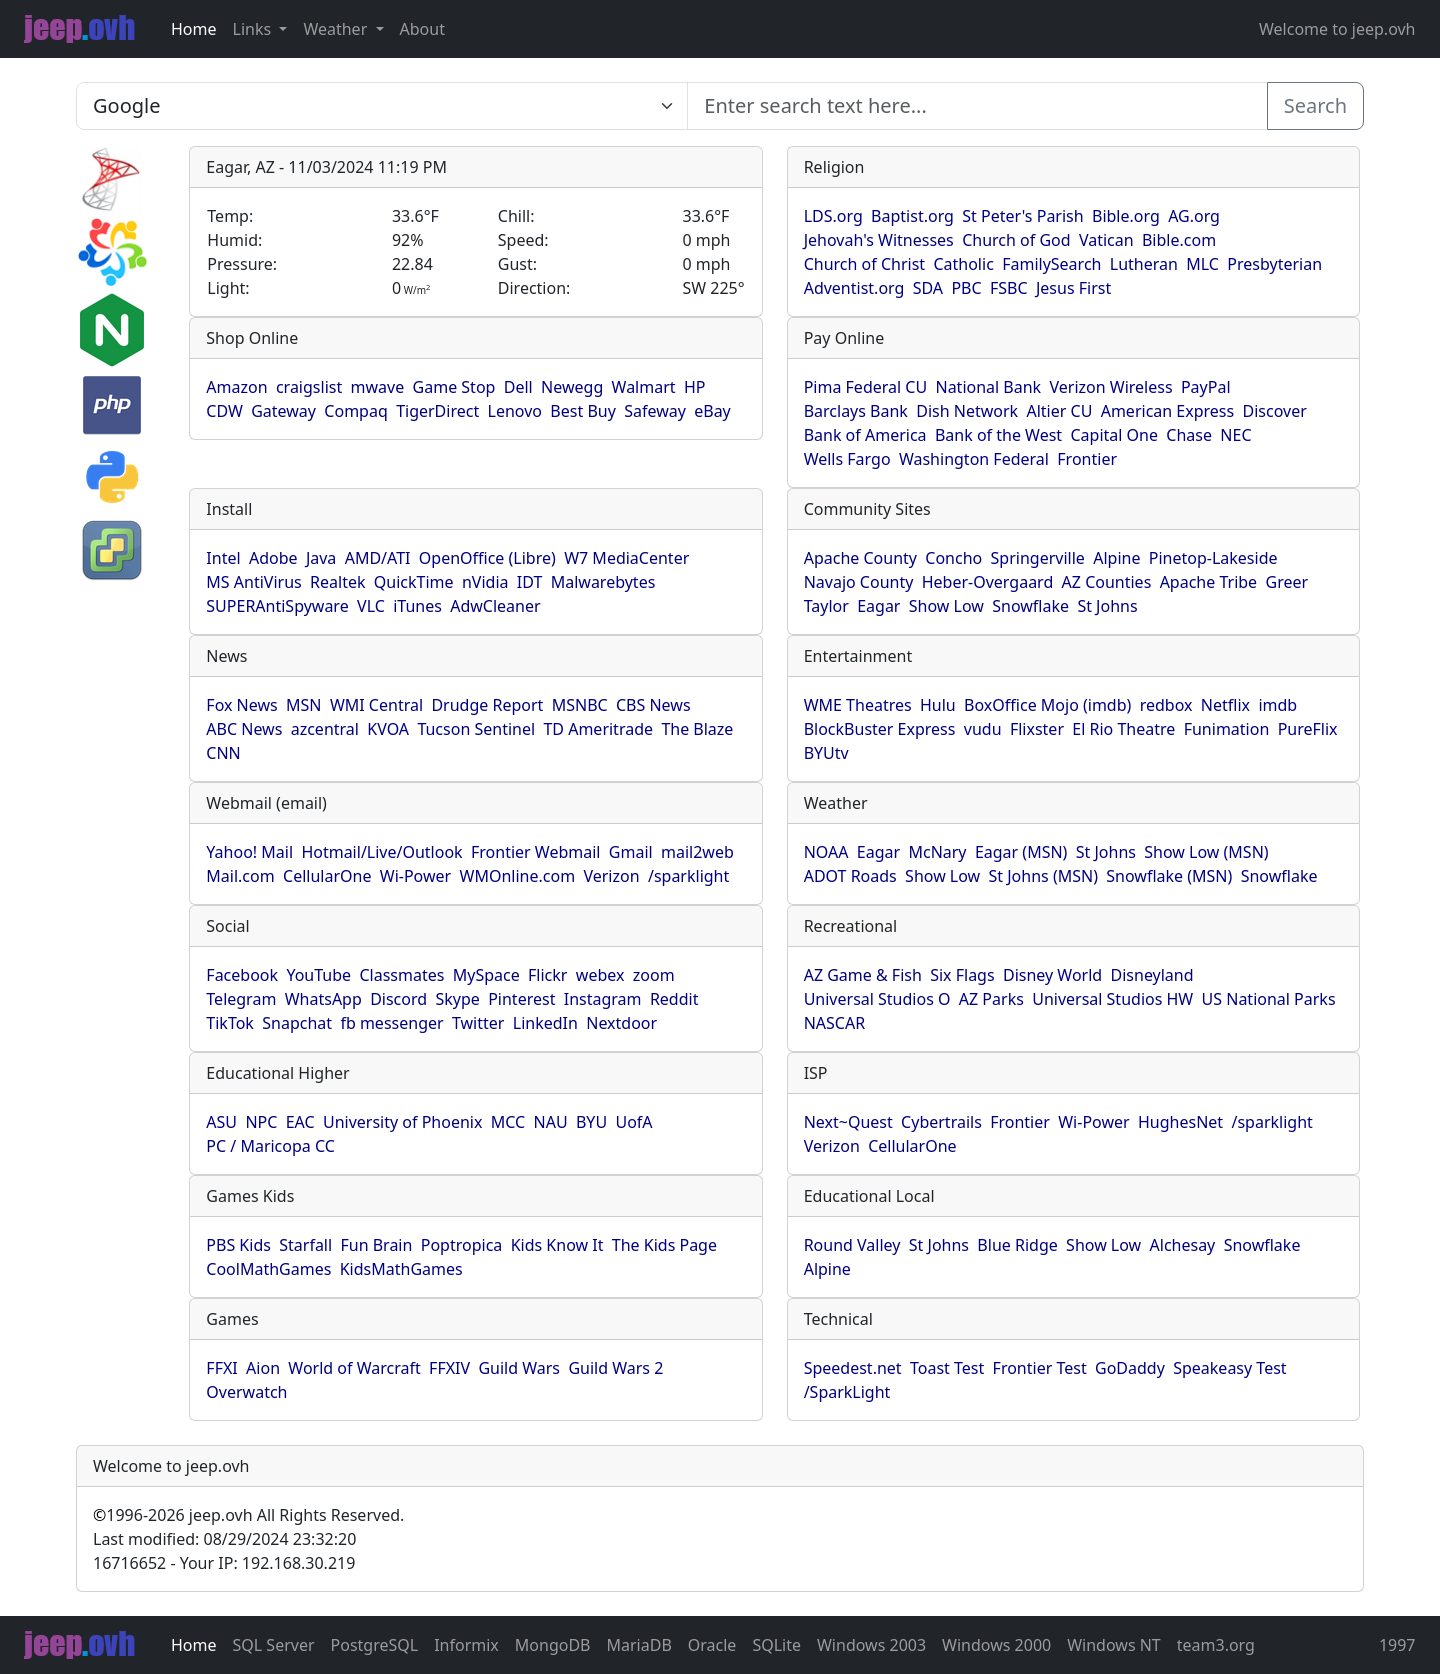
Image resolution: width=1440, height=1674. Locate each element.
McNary (937, 852)
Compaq (355, 411)
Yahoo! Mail (249, 852)
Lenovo (515, 411)
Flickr (547, 975)
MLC (1202, 264)
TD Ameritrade (598, 729)
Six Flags (962, 975)
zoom (654, 975)
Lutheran (1144, 264)
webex (600, 975)
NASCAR (834, 1023)
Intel (223, 558)
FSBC (1009, 288)
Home (194, 29)
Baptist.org (912, 216)
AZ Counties (1107, 582)
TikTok (230, 1023)
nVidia (485, 582)
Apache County (860, 558)
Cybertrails (941, 1122)
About (422, 29)
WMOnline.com (518, 876)
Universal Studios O (877, 999)
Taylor (826, 606)
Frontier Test (1040, 1368)
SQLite (776, 1645)
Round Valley (852, 1245)
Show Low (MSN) (1206, 852)
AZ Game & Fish (863, 975)
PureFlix (1308, 729)
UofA (633, 1122)
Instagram (603, 999)
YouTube (318, 975)
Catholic (963, 264)
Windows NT (1114, 1645)
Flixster (1037, 729)
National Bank (988, 387)
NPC (261, 1122)
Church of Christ (864, 264)
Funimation (1227, 729)
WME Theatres (858, 705)
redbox (1166, 705)
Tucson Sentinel (476, 729)
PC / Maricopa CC (270, 1146)
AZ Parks (991, 999)
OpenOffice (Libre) (487, 558)
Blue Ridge (1017, 1245)
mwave (378, 387)
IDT (530, 582)
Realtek (337, 582)
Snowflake (1030, 606)
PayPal (1206, 387)
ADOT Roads (850, 876)
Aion (263, 1368)
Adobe (273, 558)
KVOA (388, 729)
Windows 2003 (871, 1645)
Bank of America (865, 435)
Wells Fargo (847, 459)
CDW (224, 411)
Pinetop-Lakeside (1213, 558)
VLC (371, 606)
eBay (712, 411)
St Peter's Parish (1022, 216)
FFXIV (449, 1368)
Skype (457, 999)
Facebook (242, 975)
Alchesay (1183, 1245)
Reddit (674, 999)
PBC (966, 288)
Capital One (1114, 435)
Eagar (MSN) (1021, 852)
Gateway (283, 411)
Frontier (1087, 459)
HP (695, 387)
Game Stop (454, 387)
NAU (551, 1122)
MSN (303, 705)
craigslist (309, 387)
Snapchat (297, 1023)
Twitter (478, 1023)
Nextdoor (621, 1023)
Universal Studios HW (1112, 999)
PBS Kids (238, 1245)
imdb (1277, 705)
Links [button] (254, 29)
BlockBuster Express (880, 729)
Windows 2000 (996, 1645)
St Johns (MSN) (1043, 876)
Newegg (572, 387)
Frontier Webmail (535, 852)
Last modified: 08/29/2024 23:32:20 (224, 1539)
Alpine (1116, 558)
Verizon (611, 876)
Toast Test (947, 1368)
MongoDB (553, 1645)
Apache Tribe (1209, 582)
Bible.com (1179, 240)
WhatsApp (323, 999)
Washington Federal (974, 459)
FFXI (221, 1368)
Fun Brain (376, 1245)
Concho (953, 558)
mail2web (697, 852)
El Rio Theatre (1123, 729)
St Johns (1107, 606)
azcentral (325, 729)
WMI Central (376, 705)
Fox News (241, 705)
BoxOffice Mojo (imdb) (1047, 705)
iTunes (417, 606)
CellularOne (327, 876)
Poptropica (462, 1245)
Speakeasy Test (1229, 1368)
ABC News (244, 729)
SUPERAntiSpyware (277, 606)
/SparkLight (847, 1392)
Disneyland (1152, 975)
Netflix (1225, 705)
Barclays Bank (856, 411)
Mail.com (240, 876)
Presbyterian (1274, 264)
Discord (398, 999)
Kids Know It (557, 1245)
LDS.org (833, 216)
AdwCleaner (495, 606)
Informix (466, 1645)
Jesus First (1073, 288)
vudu (983, 729)
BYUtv (826, 753)
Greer (1286, 582)
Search (1315, 105)
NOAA (826, 852)
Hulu (938, 705)
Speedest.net (853, 1368)
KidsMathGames (401, 1269)
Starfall (305, 1245)
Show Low (946, 606)
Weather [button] (337, 29)
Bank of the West (998, 435)
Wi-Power (415, 876)
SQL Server (274, 1645)
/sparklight (688, 876)
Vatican (1106, 240)
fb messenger (391, 1023)
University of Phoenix (402, 1122)
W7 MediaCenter (626, 558)
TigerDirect (437, 411)
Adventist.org (854, 288)
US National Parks (1269, 999)
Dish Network (967, 411)
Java (321, 558)
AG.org (1194, 216)
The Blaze (697, 729)
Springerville (1038, 558)
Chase (1189, 435)
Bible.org (1126, 216)
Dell (518, 387)
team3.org (1216, 1645)
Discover (1275, 411)
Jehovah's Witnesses (879, 240)
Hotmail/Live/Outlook (381, 852)
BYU (591, 1122)
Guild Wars (519, 1368)
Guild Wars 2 (615, 1368)
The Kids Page (664, 1245)
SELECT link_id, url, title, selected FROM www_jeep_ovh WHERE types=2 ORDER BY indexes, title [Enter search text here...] (382, 106)
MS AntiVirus (253, 582)
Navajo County (859, 582)
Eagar (878, 606)
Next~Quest (848, 1122)
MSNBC (580, 705)
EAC (300, 1122)
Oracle (712, 1645)
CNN (223, 753)
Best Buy (582, 411)
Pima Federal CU (865, 387)
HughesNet (1180, 1122)
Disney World (1052, 975)
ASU (221, 1122)
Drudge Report (487, 705)
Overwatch (246, 1392)
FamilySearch (1051, 264)
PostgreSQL (375, 1645)
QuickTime (414, 582)
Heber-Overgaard (988, 582)
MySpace (486, 975)
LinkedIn (545, 1023)
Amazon (236, 387)
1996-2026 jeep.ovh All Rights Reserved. (248, 1515)
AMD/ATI (378, 558)
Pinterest (521, 999)
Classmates (401, 975)
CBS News (653, 705)
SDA (928, 288)
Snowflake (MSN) (1169, 876)
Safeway (655, 411)
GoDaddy (1130, 1368)
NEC (1235, 435)
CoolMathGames (268, 1269)
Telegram (241, 999)
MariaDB (639, 1645)
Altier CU (1059, 411)
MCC (508, 1122)
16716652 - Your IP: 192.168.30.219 (224, 1563)
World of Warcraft (354, 1368)
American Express (1168, 411)
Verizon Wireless (1111, 387)
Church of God (1016, 240)
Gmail (631, 852)
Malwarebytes (603, 582)
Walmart (644, 387)
